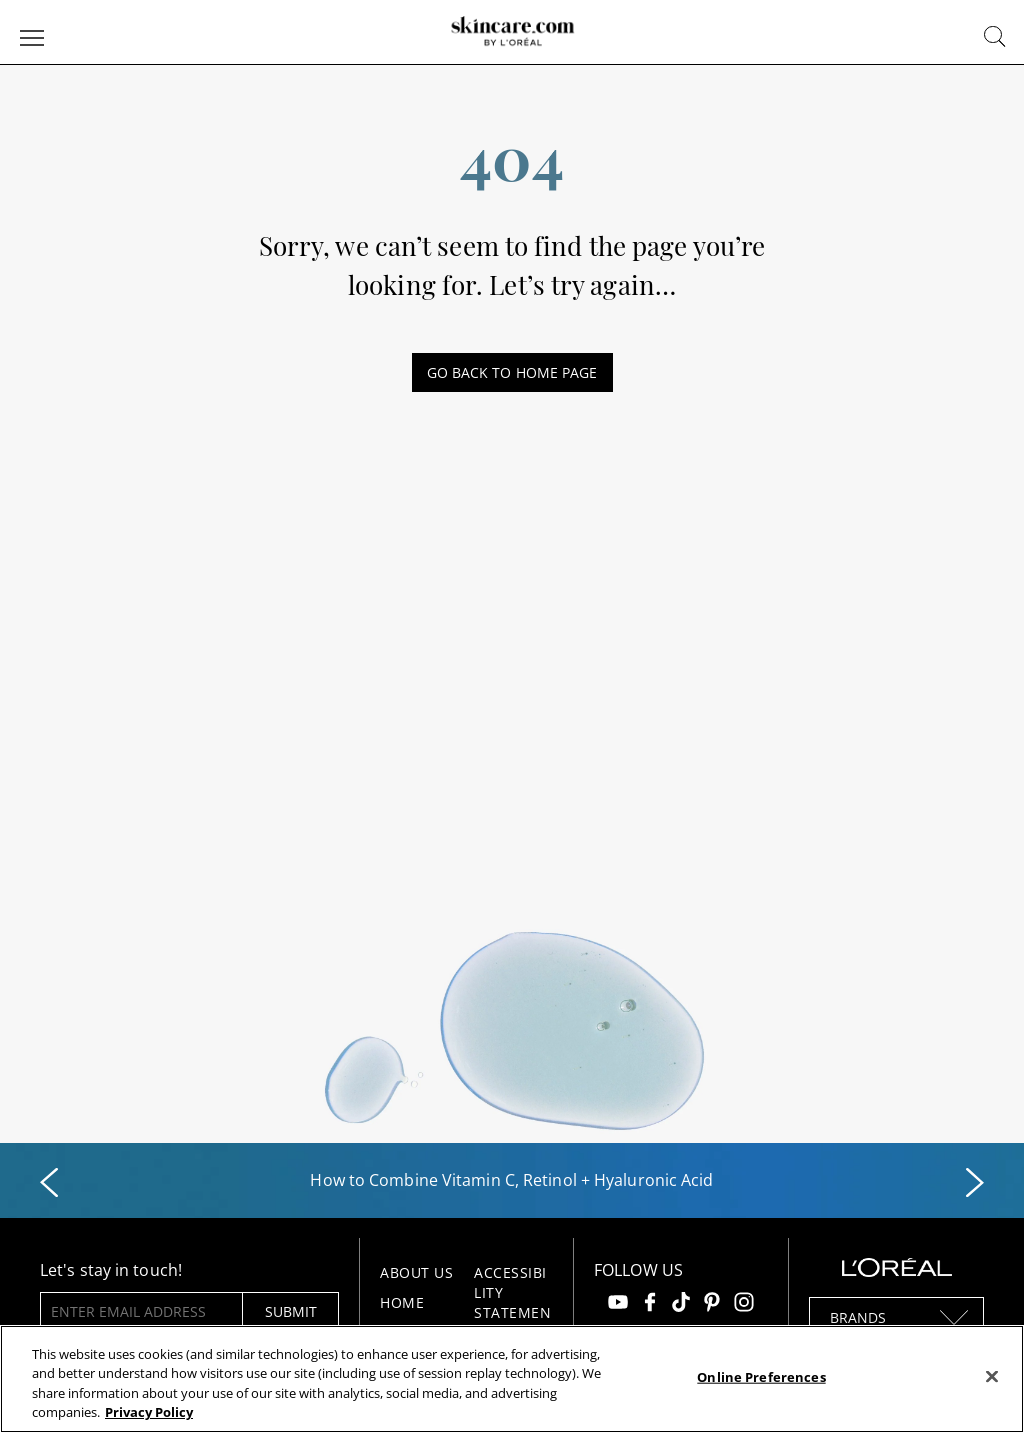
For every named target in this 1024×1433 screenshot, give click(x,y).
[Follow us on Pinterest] (712, 1304)
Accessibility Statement (512, 1302)
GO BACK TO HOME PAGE (512, 372)
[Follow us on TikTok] (681, 1304)
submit (291, 1311)
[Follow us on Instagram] (744, 1304)
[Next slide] (975, 1183)
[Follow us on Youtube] (618, 1304)
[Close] (992, 1376)
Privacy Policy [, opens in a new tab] (149, 1412)
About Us (416, 1272)
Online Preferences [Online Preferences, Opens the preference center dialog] (761, 1377)
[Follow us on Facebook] (650, 1304)
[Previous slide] (49, 1183)
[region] (512, 1379)
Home (402, 1302)
